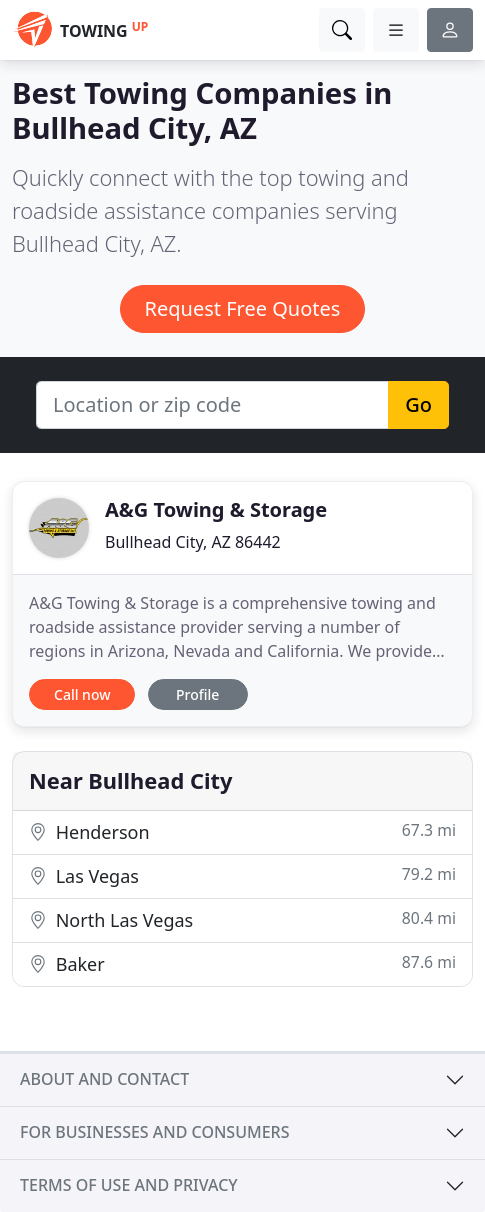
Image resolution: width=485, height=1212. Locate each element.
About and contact (104, 1079)
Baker (242, 963)
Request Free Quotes (243, 308)
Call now (82, 694)
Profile (197, 694)
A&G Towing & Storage (216, 509)
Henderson (242, 831)
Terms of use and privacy (129, 1185)
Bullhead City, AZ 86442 (193, 542)
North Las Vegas (242, 919)
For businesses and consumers (154, 1132)
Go (418, 404)
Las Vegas (242, 875)
